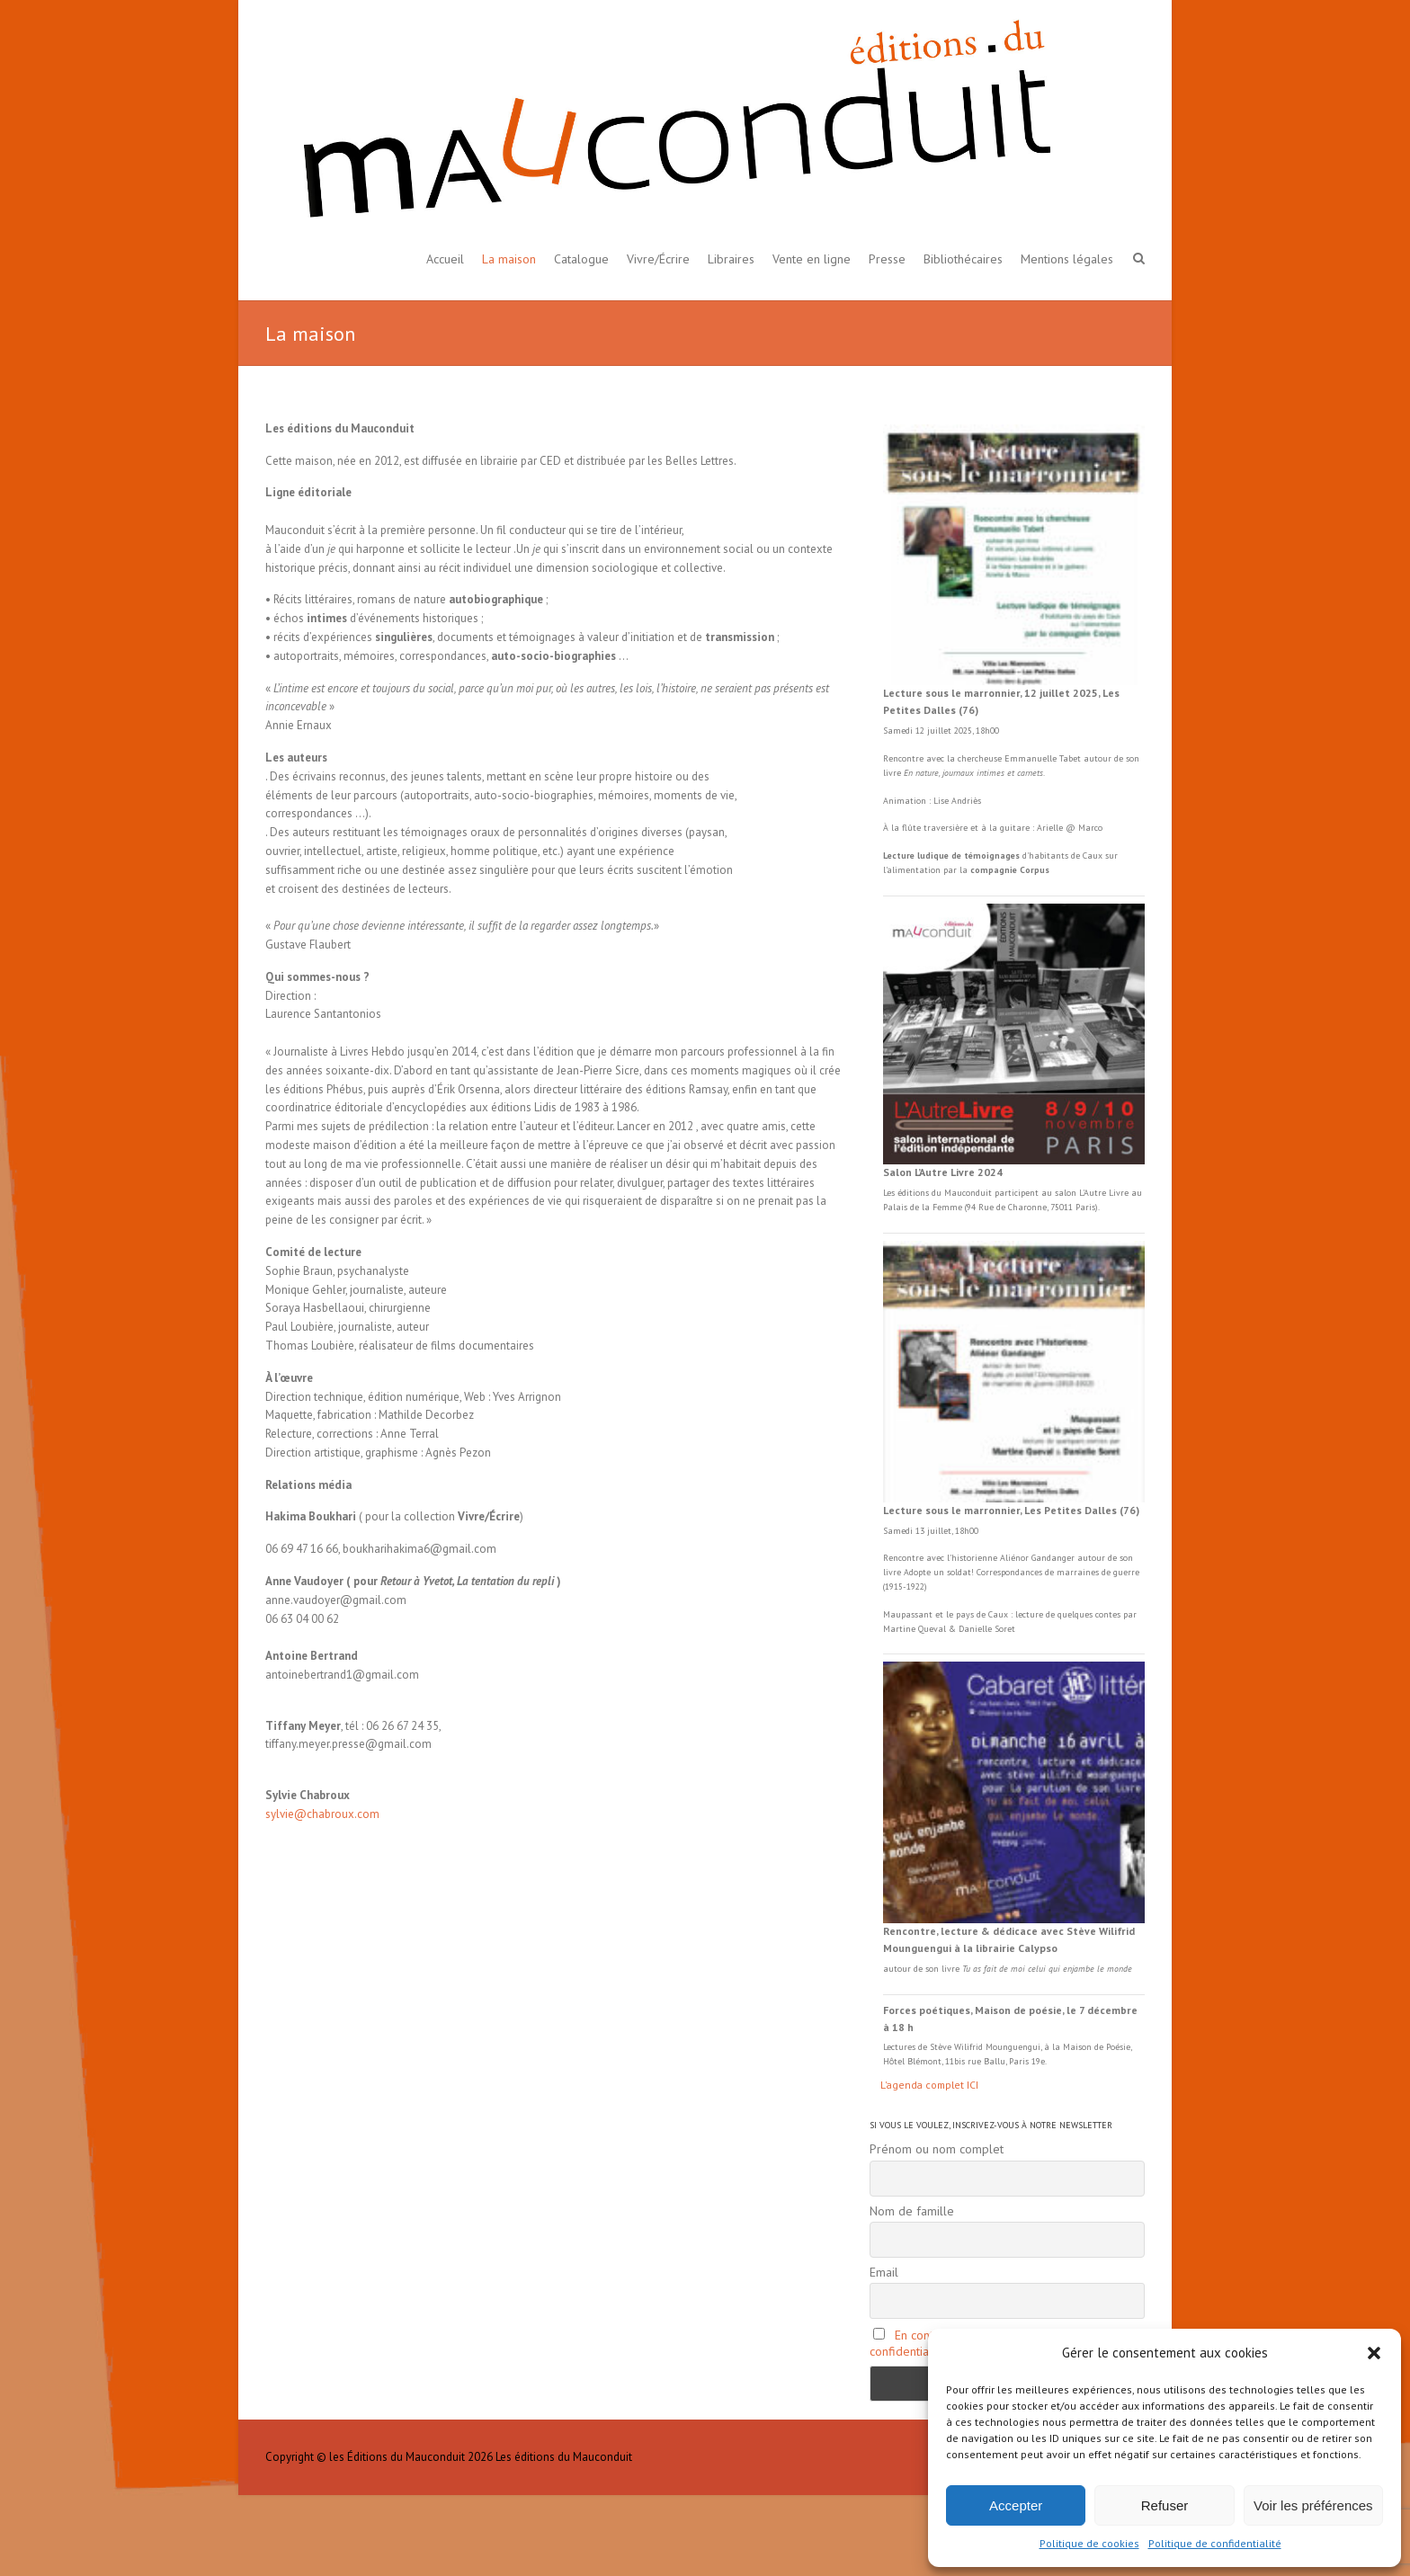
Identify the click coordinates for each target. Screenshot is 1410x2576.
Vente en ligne (811, 259)
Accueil (445, 259)
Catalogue (581, 259)
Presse (887, 259)
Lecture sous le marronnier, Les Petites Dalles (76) (1011, 1510)
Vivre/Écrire (658, 259)
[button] (1374, 2353)
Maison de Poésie (1096, 2047)
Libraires (731, 259)
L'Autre (1094, 1193)
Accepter (1015, 2505)
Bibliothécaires (963, 259)
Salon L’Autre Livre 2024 (943, 1172)
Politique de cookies (1089, 2543)
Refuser (1165, 2505)
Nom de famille (912, 2211)
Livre (1119, 1193)
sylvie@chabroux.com (322, 1814)
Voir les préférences (1313, 2505)
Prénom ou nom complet (937, 2149)
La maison (509, 259)
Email (884, 2272)
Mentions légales (1067, 259)
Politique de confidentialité (1214, 2543)
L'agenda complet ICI (929, 2084)
